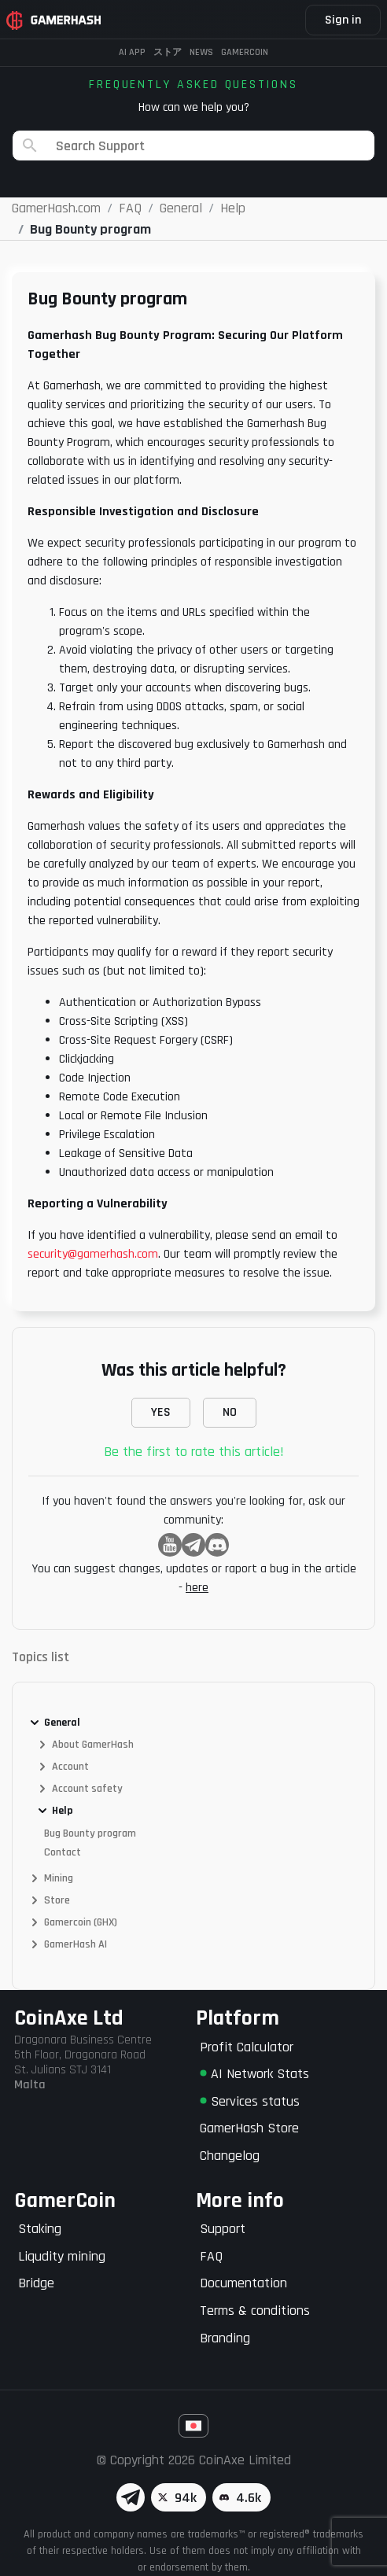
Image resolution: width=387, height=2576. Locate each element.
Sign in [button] (343, 20)
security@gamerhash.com (93, 1254)
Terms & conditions (255, 2310)
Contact (62, 1852)
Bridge (36, 2283)
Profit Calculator (246, 2047)
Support (222, 2229)
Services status (250, 2101)
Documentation (243, 2283)
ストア (167, 52)
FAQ (211, 2256)
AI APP (132, 52)
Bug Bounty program (90, 1833)
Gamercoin (244, 52)
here (197, 1587)
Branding (225, 2338)
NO (230, 1412)
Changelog (230, 2156)
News (201, 52)
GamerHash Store (249, 2128)
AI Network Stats (254, 2074)
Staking (39, 2229)
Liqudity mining (61, 2256)
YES (161, 1412)
